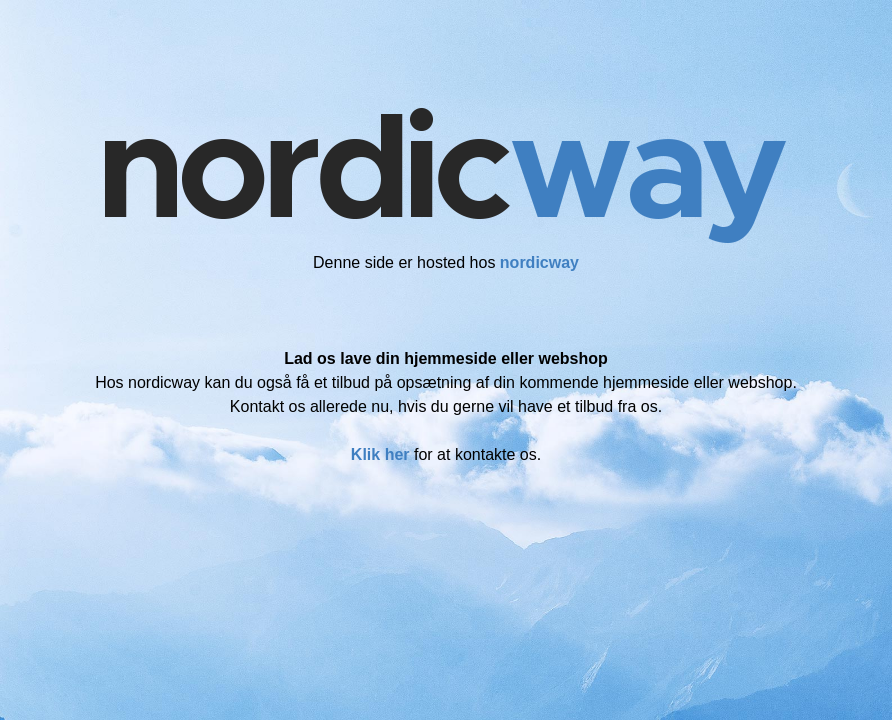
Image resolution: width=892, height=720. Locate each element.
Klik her (380, 454)
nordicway (539, 262)
